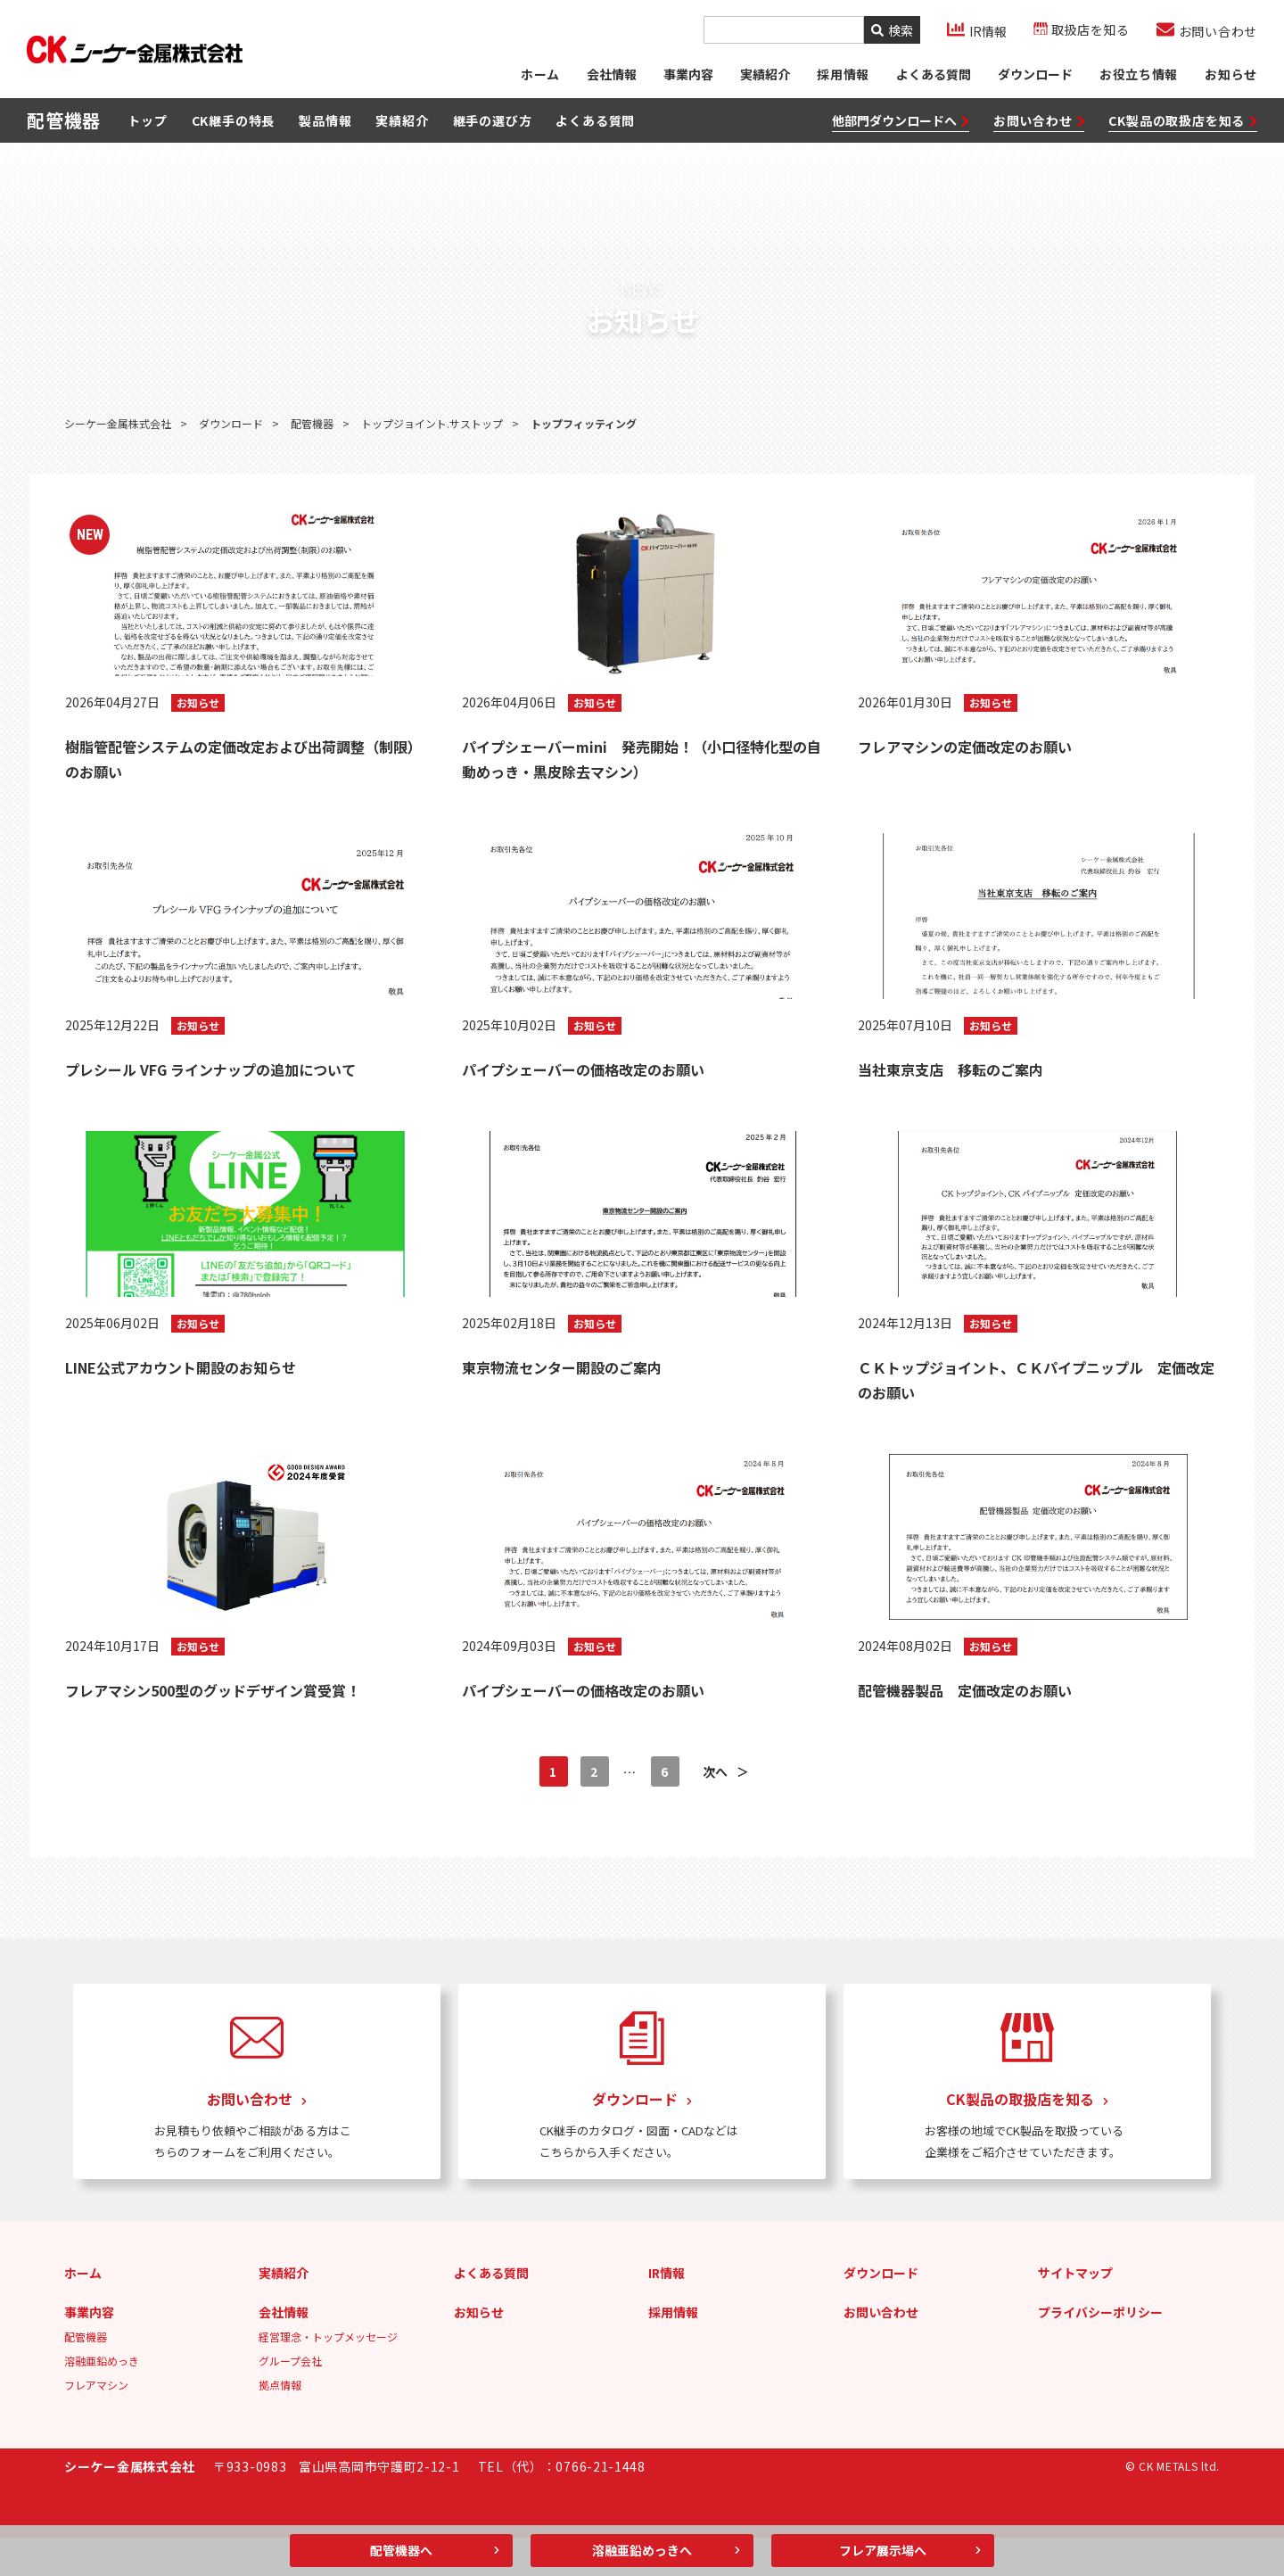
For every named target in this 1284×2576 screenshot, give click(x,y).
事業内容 (687, 76)
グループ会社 (290, 2399)
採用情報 (673, 2350)
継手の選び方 (492, 124)
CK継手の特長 (234, 124)
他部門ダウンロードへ (900, 123)
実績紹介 (764, 76)
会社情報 (611, 76)
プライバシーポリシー (1100, 2350)
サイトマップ (1075, 2311)
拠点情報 (280, 2423)
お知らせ (1231, 76)
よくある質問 (932, 76)
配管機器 (85, 2374)
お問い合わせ (1039, 123)
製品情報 (325, 124)
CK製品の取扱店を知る (1182, 123)
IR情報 (666, 2311)
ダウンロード (1034, 76)
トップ (147, 124)
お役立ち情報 (1138, 76)
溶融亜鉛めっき (101, 2399)
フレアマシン (96, 2423)
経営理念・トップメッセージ (328, 2374)
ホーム (538, 76)
